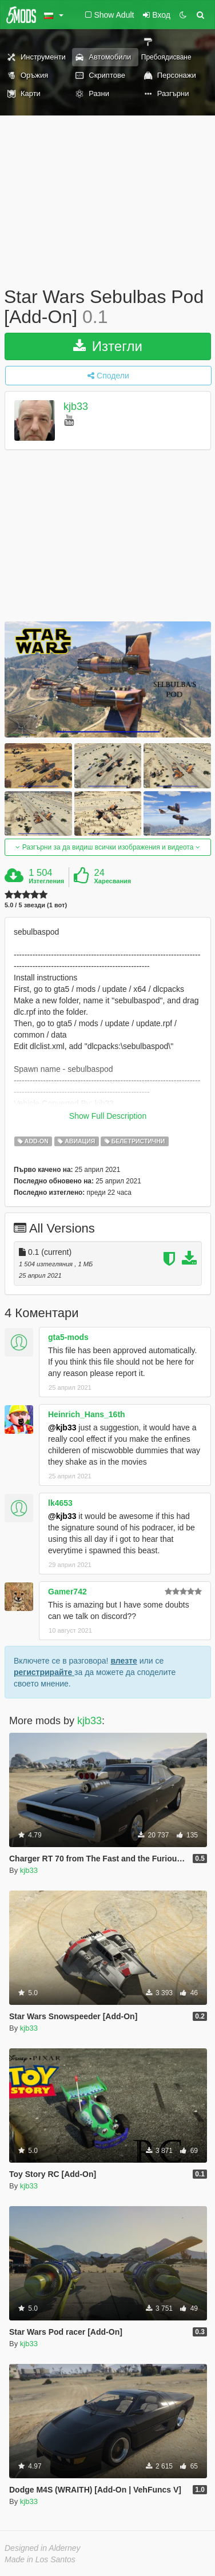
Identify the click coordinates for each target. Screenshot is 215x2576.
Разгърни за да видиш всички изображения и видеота (107, 847)
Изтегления (46, 881)
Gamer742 (67, 1591)
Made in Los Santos (40, 2559)
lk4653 (60, 1503)
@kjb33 (62, 1427)
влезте (123, 1660)
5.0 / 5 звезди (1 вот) (36, 905)
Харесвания (112, 881)
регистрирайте (44, 1672)
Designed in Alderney (43, 2548)
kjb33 (75, 407)
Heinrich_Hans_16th (86, 1414)
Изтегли (107, 346)
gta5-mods (68, 1337)
